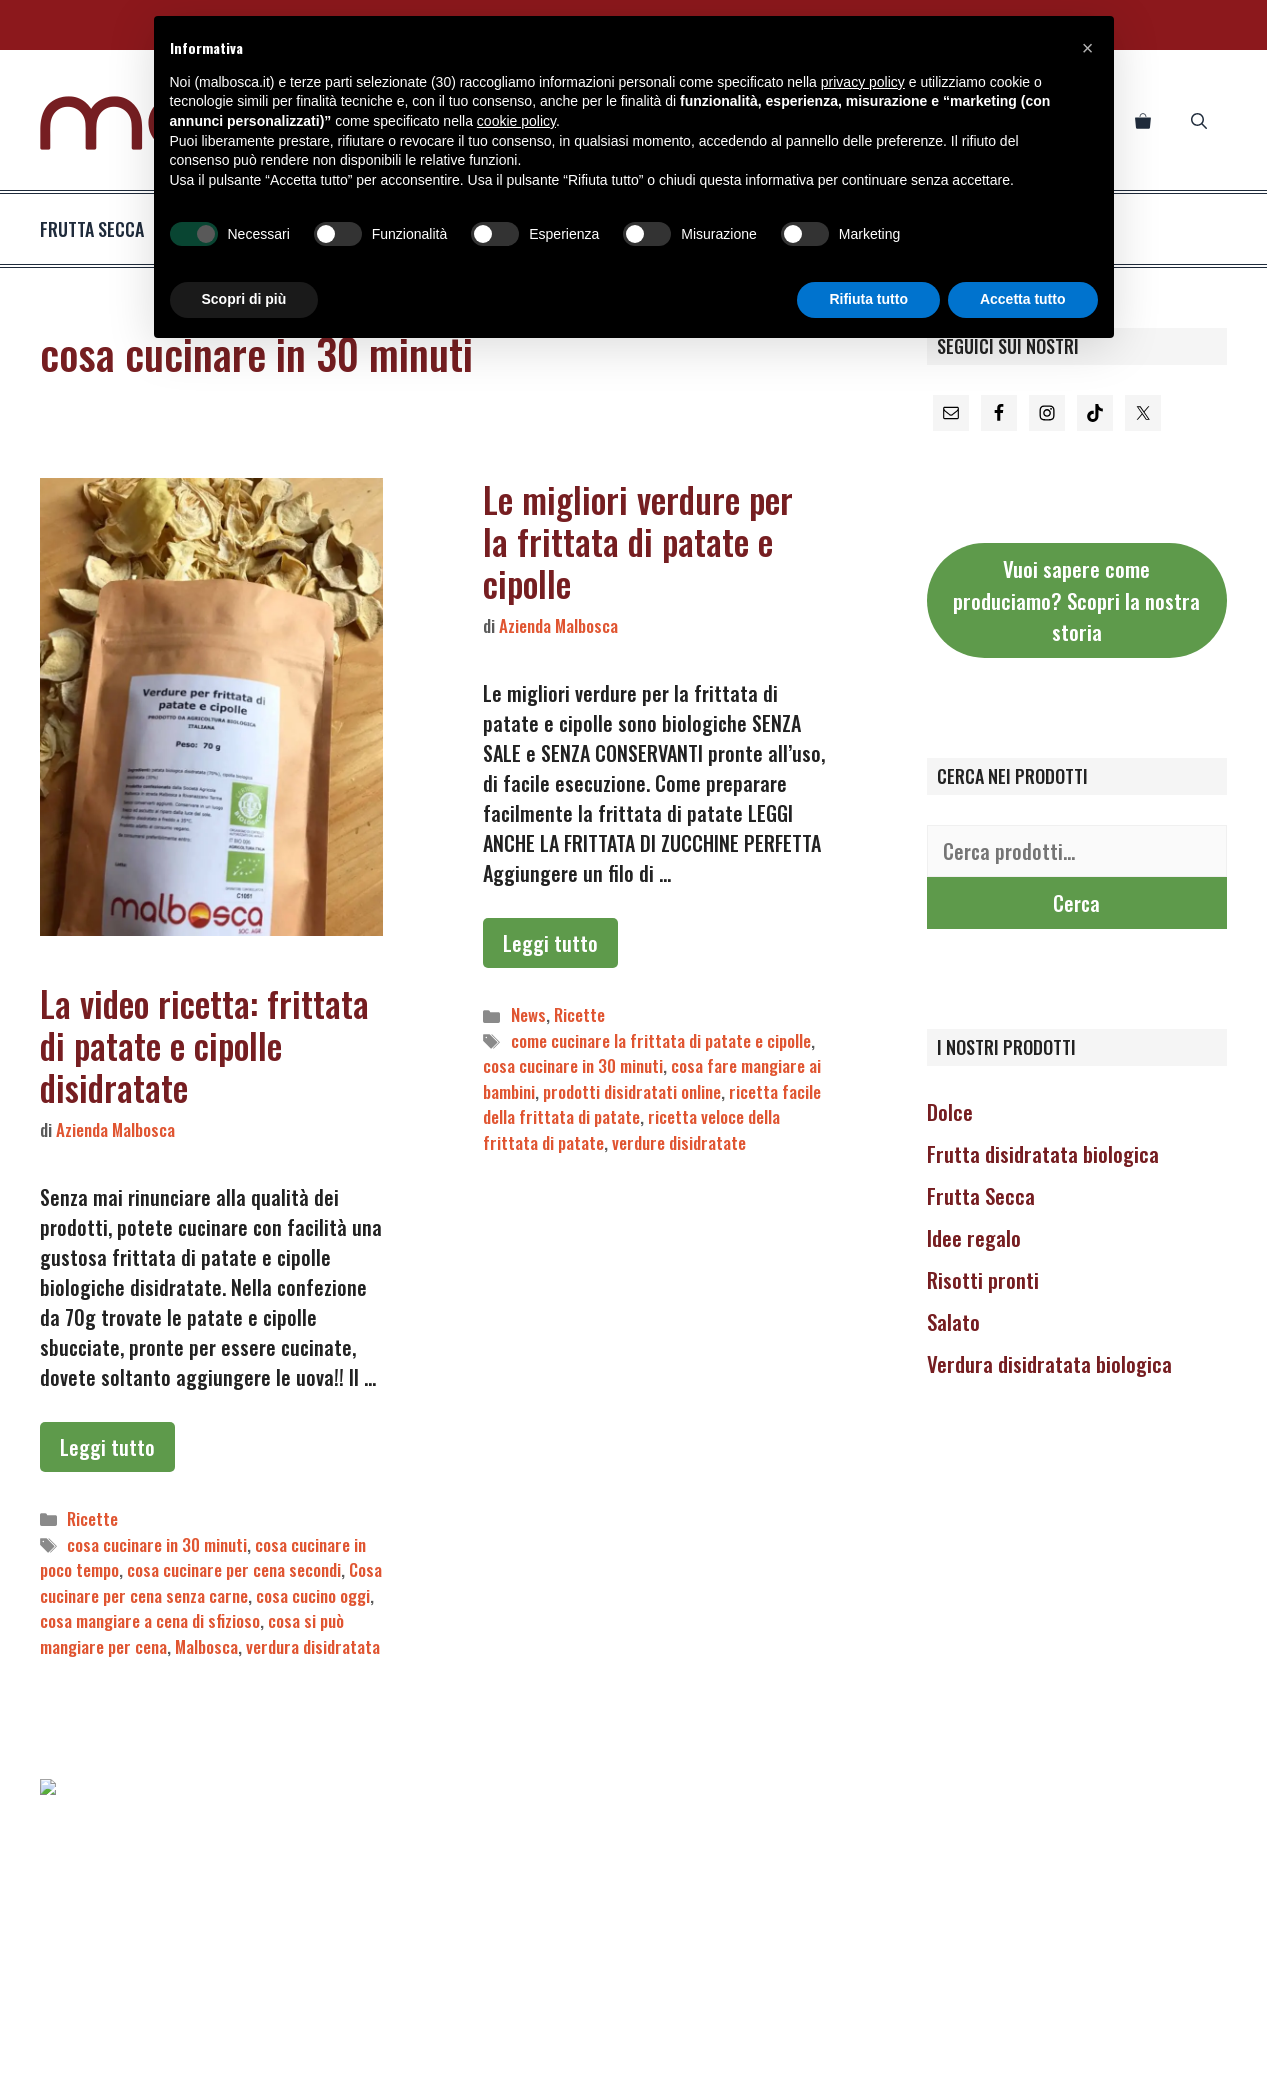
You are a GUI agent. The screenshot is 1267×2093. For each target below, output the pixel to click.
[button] (1088, 48)
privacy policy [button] (863, 82)
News (528, 1014)
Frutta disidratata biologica (1043, 1153)
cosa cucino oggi (313, 1595)
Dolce (950, 1111)
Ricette (92, 1518)
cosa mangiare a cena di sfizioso (150, 1620)
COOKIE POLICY (552, 2061)
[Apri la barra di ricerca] (1199, 120)
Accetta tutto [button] (1023, 299)
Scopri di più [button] (244, 299)
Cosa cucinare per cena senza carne (211, 1582)
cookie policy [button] (516, 121)
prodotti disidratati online (632, 1091)
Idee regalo (974, 1237)
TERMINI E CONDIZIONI (680, 2061)
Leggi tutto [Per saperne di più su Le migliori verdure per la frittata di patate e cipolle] (550, 943)
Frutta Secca (981, 1195)
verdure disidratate (679, 1142)
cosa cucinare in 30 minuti (157, 1544)
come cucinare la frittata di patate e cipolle (661, 1040)
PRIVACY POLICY (440, 2061)
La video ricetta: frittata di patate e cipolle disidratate (204, 1045)
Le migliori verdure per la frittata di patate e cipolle (638, 541)
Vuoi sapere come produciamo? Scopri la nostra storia (1076, 600)
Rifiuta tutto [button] (868, 299)
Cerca (1076, 903)
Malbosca (206, 1646)
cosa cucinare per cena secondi (234, 1569)
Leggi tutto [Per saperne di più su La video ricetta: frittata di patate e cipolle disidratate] (107, 1447)
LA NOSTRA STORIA (820, 2061)
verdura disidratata (313, 1646)
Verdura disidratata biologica (1049, 1363)
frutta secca (116, 229)
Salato (953, 1321)
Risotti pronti (983, 1279)
